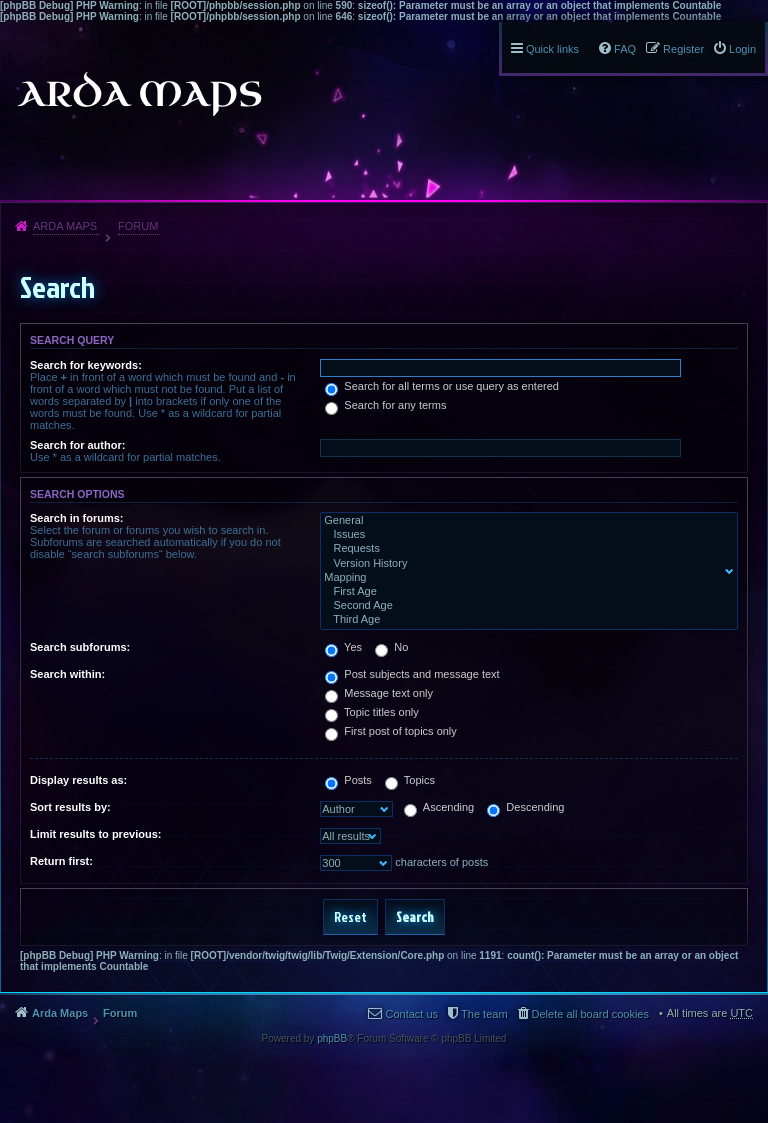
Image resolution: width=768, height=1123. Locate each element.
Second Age (524, 606)
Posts (348, 780)
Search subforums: (80, 647)
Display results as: (78, 780)
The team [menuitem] (484, 1014)
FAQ (625, 49)
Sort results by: (70, 807)
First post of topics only (391, 731)
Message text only (379, 693)
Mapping (524, 578)
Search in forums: (77, 518)
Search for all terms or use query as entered (442, 386)
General (524, 521)
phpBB (332, 1038)
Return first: (61, 861)
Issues (524, 535)
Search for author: (77, 445)
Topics (410, 780)
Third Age (524, 620)
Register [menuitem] (683, 49)
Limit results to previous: (95, 834)
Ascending (439, 807)
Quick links (552, 49)
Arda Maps (65, 226)
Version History (524, 564)
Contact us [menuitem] (411, 1014)
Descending (525, 807)
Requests (524, 549)
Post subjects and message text (412, 674)
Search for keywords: (86, 365)
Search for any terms (385, 405)
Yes (343, 647)
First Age (524, 592)
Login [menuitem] (742, 49)
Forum (138, 226)
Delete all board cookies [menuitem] (590, 1014)
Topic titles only (371, 712)
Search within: (67, 674)
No (391, 647)
